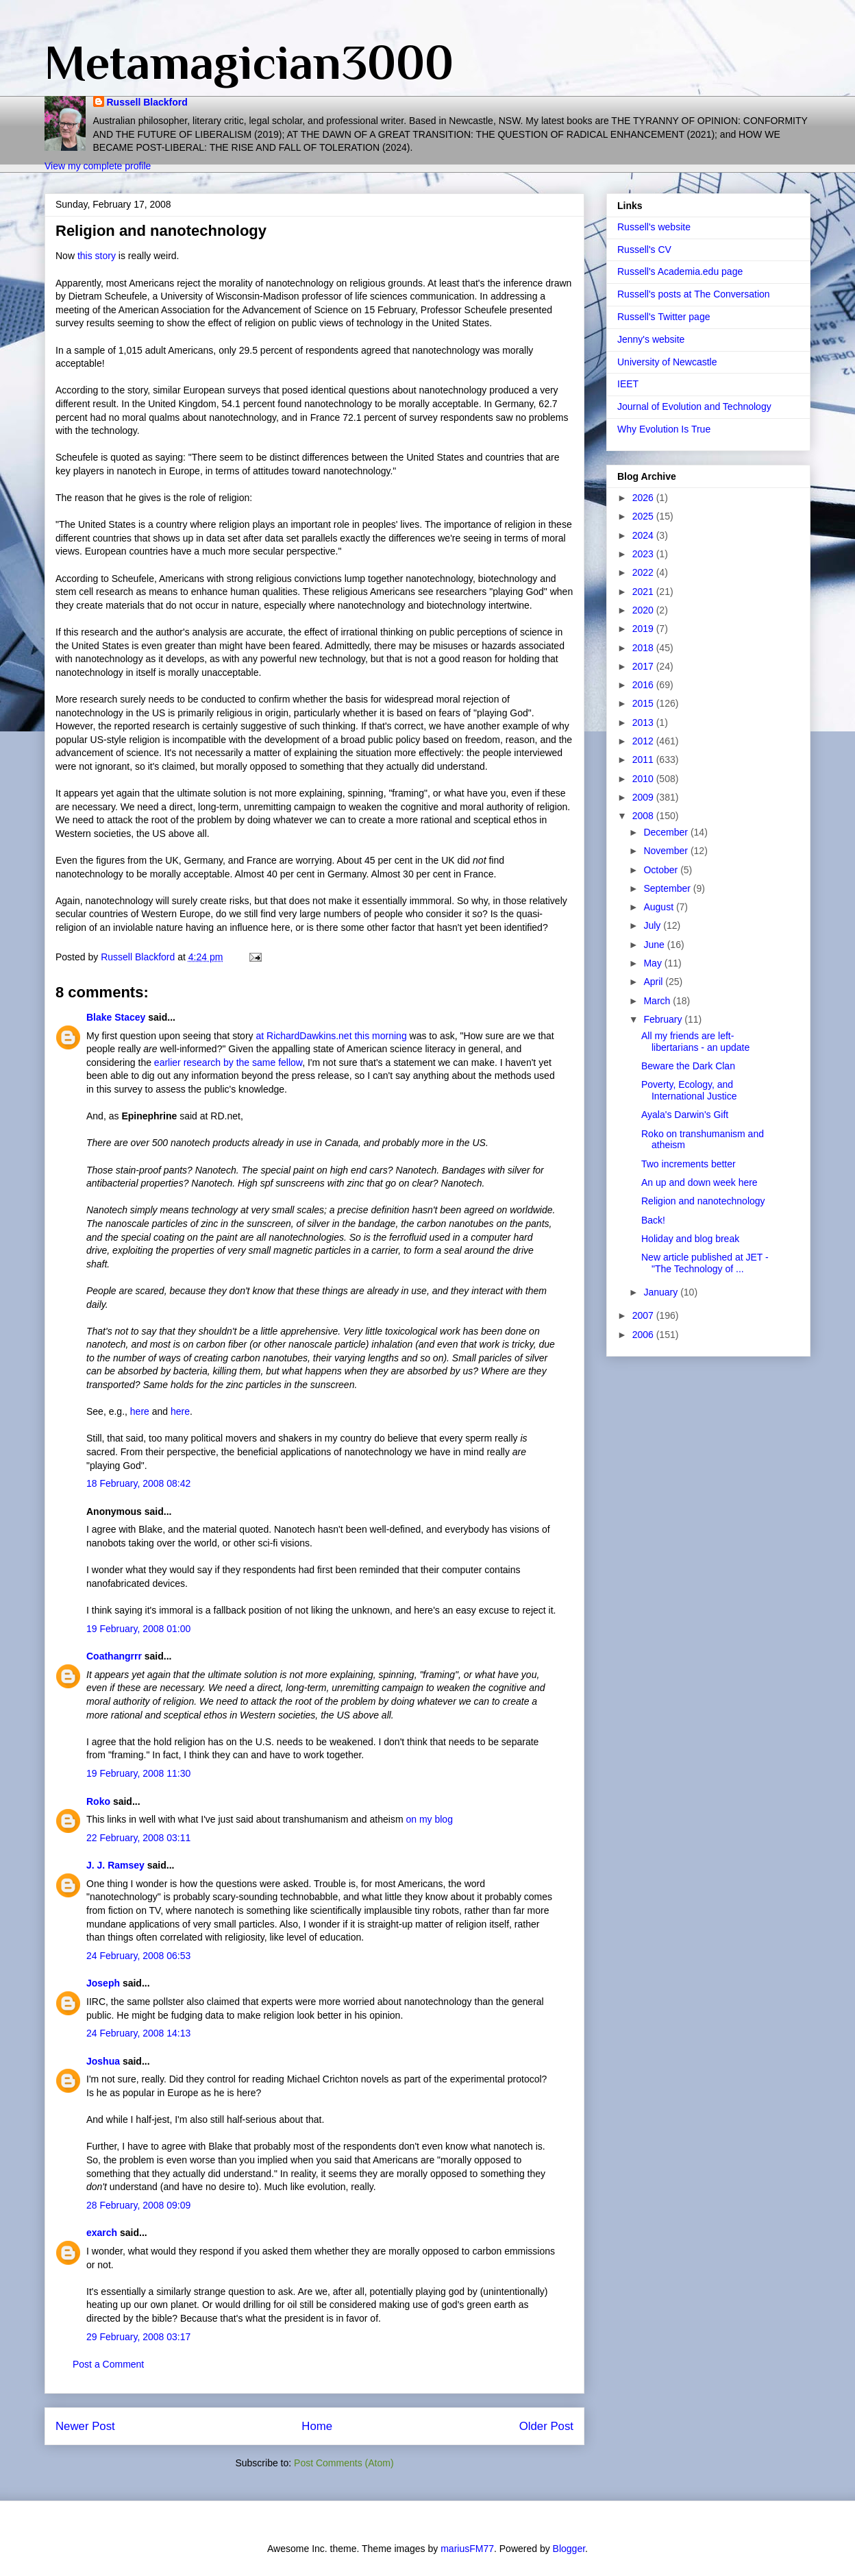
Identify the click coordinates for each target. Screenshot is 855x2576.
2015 (644, 703)
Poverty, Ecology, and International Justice (689, 1090)
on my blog (429, 1819)
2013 (644, 722)
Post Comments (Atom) (343, 2462)
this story (98, 255)
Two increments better (688, 1163)
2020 (644, 610)
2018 (644, 647)
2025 (644, 516)
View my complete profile (98, 165)
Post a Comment (108, 2364)
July (653, 925)
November (666, 850)
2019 (644, 628)
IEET (628, 383)
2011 (644, 759)
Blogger (569, 2548)
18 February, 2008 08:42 (138, 1483)
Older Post (546, 2426)
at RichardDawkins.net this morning (331, 1035)
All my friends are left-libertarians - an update (695, 1041)
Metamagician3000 (249, 62)
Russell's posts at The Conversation (693, 294)
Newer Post (85, 2426)
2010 (644, 778)
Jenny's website (650, 339)
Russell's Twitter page (663, 316)
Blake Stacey (115, 1017)
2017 (644, 666)
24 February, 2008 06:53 (138, 1955)
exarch (101, 2232)
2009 (644, 797)
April (654, 981)
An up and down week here (699, 1182)
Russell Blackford (147, 102)
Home (316, 2426)
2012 (644, 741)
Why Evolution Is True (663, 429)
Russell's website (654, 226)
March (658, 1000)
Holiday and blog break (690, 1238)
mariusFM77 (467, 2548)
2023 (644, 553)
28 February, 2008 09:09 (138, 2205)
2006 (644, 1334)
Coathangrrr (114, 1656)
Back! (653, 1220)
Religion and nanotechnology (703, 1200)
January (661, 1292)
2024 (644, 535)
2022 (644, 572)
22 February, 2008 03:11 (138, 1837)
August (659, 906)
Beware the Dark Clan (688, 1065)
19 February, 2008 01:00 (138, 1628)
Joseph (103, 1983)
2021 (644, 591)
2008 (644, 815)
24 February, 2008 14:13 (138, 2033)
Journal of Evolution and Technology (694, 406)
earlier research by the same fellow (228, 1062)
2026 (644, 497)
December (666, 832)
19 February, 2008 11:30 (138, 1773)
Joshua (103, 2061)
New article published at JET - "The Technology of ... (705, 1263)
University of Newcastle (667, 361)
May (653, 963)
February (663, 1019)
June (655, 944)
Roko (98, 1801)
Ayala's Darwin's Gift (684, 1114)
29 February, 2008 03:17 (138, 2336)
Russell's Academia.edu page (680, 271)
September (668, 888)
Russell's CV (644, 249)
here (139, 1411)
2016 (644, 684)
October (661, 869)
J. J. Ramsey (115, 1865)
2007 (644, 1315)
